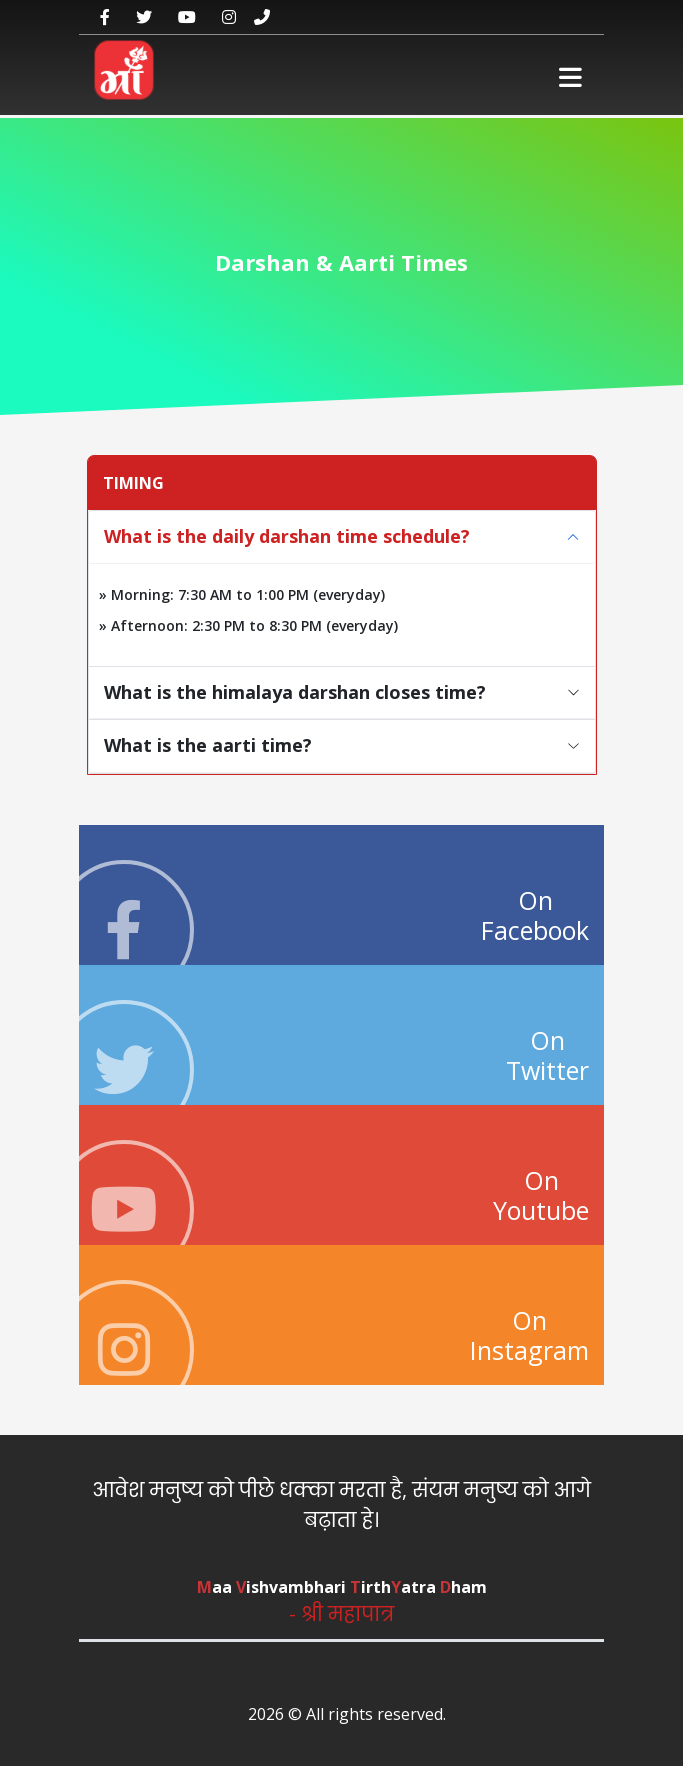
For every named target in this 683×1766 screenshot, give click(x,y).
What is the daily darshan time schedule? (287, 536)
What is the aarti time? (208, 745)
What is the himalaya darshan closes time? (295, 692)
